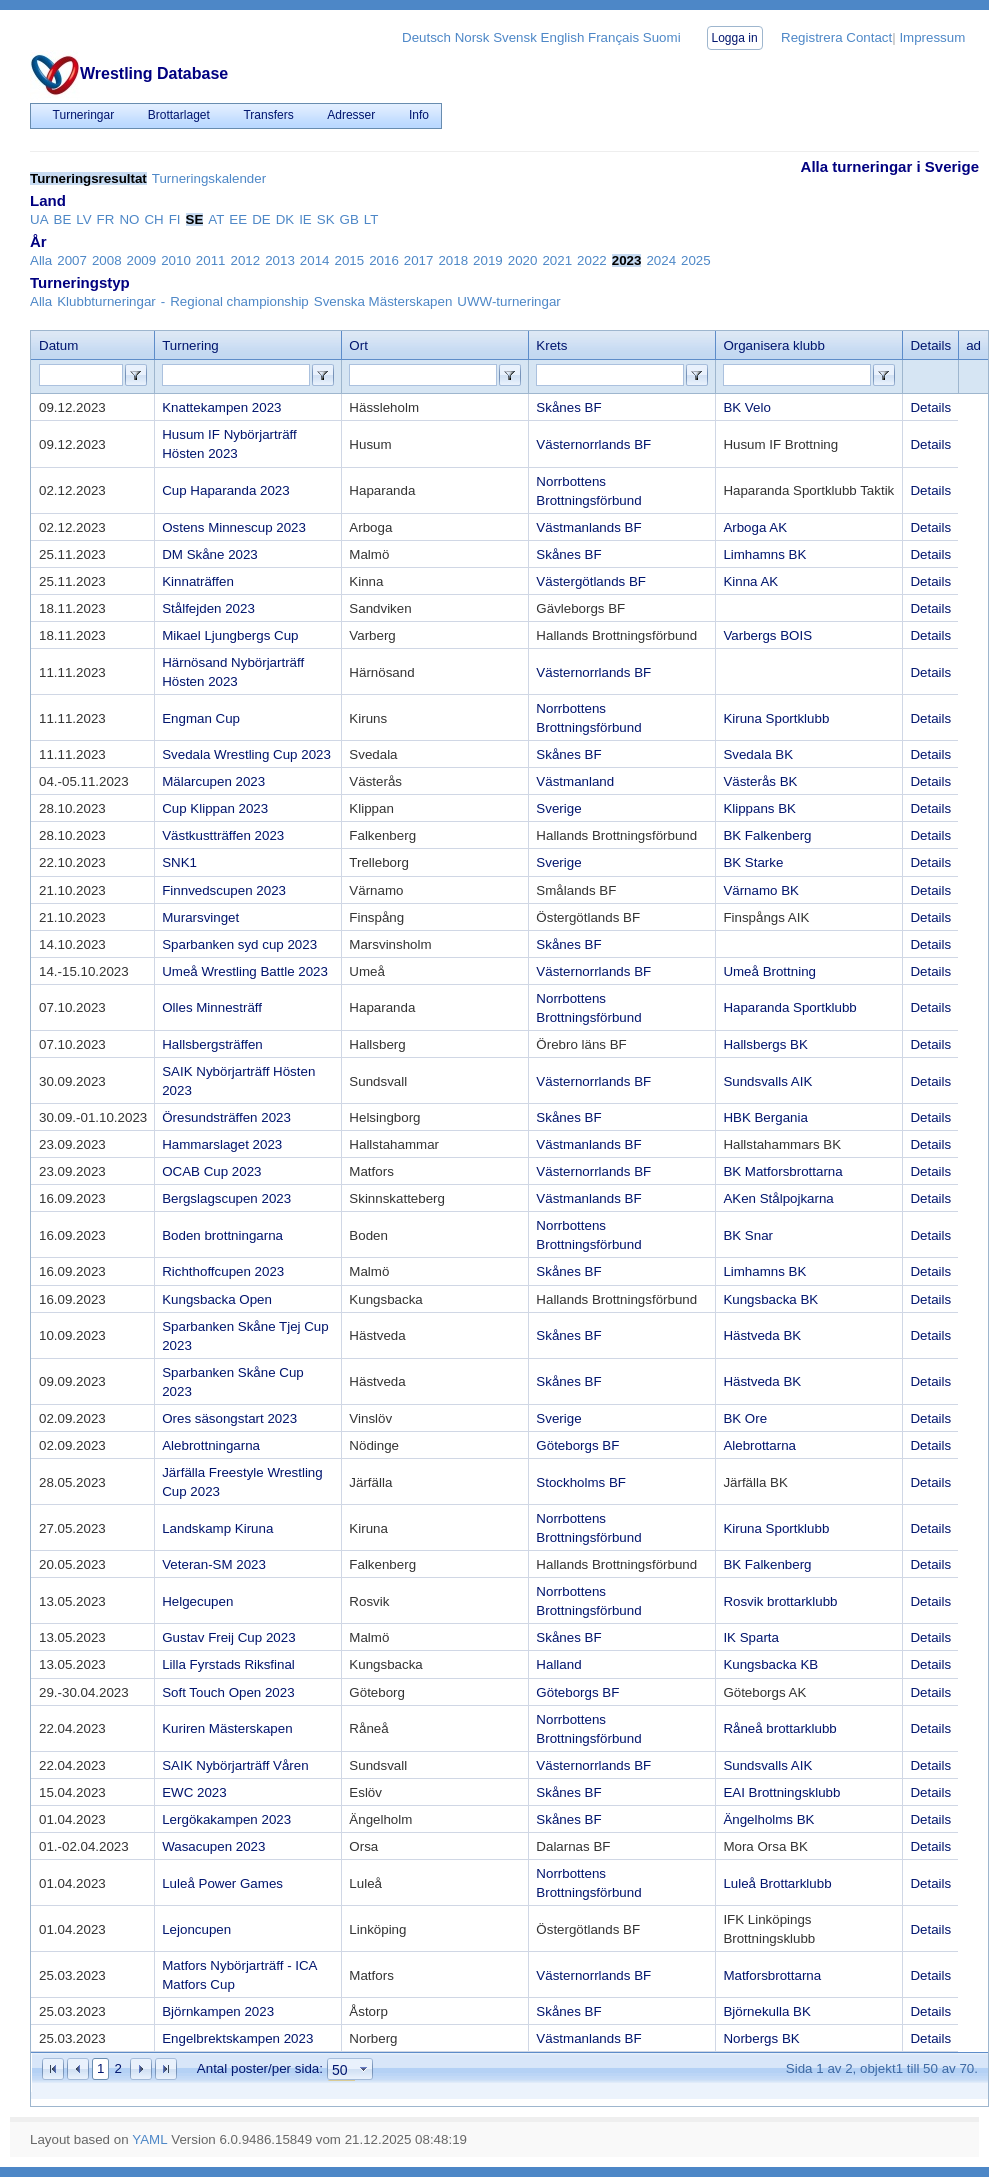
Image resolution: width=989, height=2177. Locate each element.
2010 (176, 260)
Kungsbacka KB (770, 1664)
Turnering (190, 345)
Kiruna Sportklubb (776, 718)
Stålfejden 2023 (208, 608)
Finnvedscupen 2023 (224, 890)
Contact (869, 37)
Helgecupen (197, 1601)
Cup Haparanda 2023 (225, 490)
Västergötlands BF (591, 581)
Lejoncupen (196, 1929)
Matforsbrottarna (772, 1975)
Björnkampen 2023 (218, 2011)
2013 (280, 260)
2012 (246, 260)
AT (216, 219)
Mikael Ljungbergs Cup (230, 635)
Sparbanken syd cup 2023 (239, 944)
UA (39, 219)
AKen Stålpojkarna (778, 1198)
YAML (149, 2139)
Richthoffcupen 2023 (223, 1271)
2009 (142, 260)
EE (238, 219)
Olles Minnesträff (212, 1007)
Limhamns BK (764, 554)
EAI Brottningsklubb (781, 1792)
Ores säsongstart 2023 (229, 1418)
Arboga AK (755, 527)
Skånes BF (568, 407)
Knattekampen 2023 (221, 407)
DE (261, 219)
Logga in (735, 38)
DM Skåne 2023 (210, 554)
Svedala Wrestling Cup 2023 (246, 754)
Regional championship (239, 301)
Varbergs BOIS (767, 635)
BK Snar (748, 1235)
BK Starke (753, 862)
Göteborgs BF (577, 1445)
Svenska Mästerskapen (383, 301)
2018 (453, 260)
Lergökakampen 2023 (226, 1819)
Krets (551, 345)
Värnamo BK (761, 890)
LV (83, 219)
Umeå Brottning (769, 971)
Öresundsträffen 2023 (226, 1117)
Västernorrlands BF (593, 444)
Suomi (662, 37)
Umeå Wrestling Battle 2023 (245, 971)
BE (63, 219)
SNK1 (179, 862)
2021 (557, 260)
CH (153, 219)
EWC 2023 (194, 1792)
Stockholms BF (581, 1482)
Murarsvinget (200, 917)
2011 (211, 260)
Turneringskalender (209, 178)
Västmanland (575, 781)
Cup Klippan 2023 (215, 808)
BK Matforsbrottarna (782, 1171)
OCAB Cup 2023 (211, 1171)
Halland (558, 1664)
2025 (696, 260)
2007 (72, 260)
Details (930, 407)
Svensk (515, 37)
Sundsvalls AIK (767, 1081)
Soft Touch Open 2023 (228, 1692)
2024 (661, 260)
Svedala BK (758, 754)
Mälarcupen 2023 (213, 781)
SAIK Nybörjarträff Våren (235, 1765)
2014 (315, 260)
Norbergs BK (761, 2038)
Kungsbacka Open (217, 1299)
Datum (58, 345)
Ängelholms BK (768, 1819)
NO (129, 219)
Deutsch (426, 37)
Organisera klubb (774, 345)
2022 (592, 260)
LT (371, 219)
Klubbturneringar (106, 301)
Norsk (472, 37)
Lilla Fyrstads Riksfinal (228, 1664)
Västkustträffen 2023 (223, 835)
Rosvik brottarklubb (780, 1601)
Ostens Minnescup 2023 (234, 527)
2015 (349, 260)
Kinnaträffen (198, 581)
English (563, 37)
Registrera (811, 37)
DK (285, 219)
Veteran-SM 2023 (214, 1564)
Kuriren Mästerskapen (227, 1728)
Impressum (932, 37)
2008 (107, 260)
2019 (488, 260)
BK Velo (746, 407)
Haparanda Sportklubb (789, 1007)
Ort (358, 345)
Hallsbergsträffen (212, 1044)
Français (613, 37)
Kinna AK (750, 581)
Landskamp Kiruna (217, 1528)
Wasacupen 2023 (213, 1846)
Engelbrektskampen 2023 (237, 2038)
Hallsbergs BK (765, 1044)
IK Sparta (751, 1637)
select (364, 2070)
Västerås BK (760, 781)
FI (175, 219)
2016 (384, 260)
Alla (41, 260)
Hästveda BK (762, 1335)
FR (106, 219)
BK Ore (745, 1418)
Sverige (558, 808)
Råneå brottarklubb (779, 1728)
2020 (523, 260)
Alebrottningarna (211, 1445)
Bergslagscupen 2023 (226, 1198)
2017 (419, 260)
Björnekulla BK (766, 2011)
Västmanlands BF (588, 527)
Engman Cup (201, 718)
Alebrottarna (759, 1445)
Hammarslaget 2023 (222, 1144)
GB (349, 219)
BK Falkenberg (767, 835)
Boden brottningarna (222, 1235)
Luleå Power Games (222, 1883)
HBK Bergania (765, 1117)
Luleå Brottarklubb (777, 1883)
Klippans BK (759, 808)
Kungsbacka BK (770, 1299)
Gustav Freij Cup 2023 (228, 1637)
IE (305, 219)
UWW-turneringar (508, 301)
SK (326, 219)
